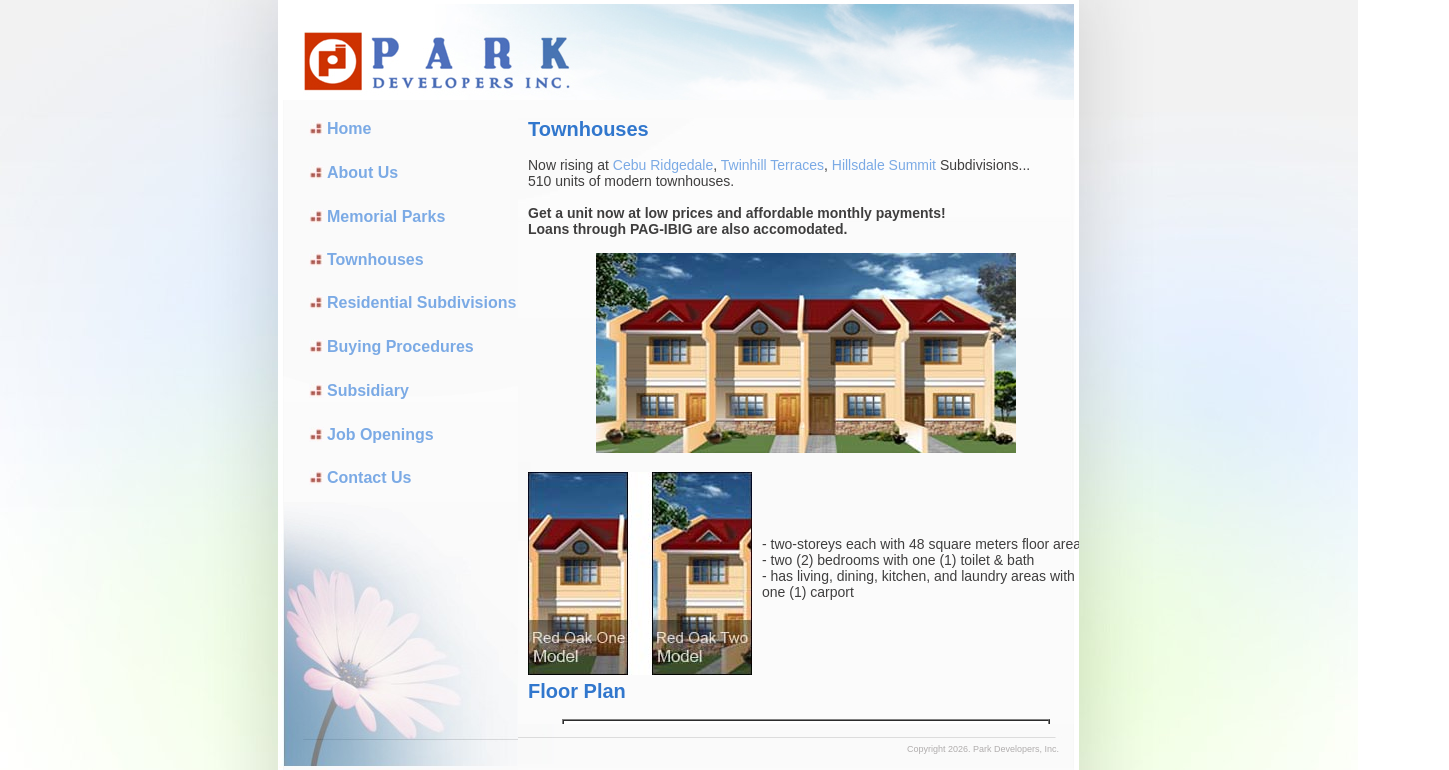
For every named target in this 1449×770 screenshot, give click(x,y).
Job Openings (380, 434)
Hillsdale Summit (886, 165)
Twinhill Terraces (772, 165)
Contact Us (369, 477)
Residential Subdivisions (421, 302)
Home (349, 128)
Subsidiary (368, 390)
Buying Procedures (400, 346)
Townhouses (375, 259)
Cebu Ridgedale (663, 165)
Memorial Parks (386, 216)
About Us (362, 172)
